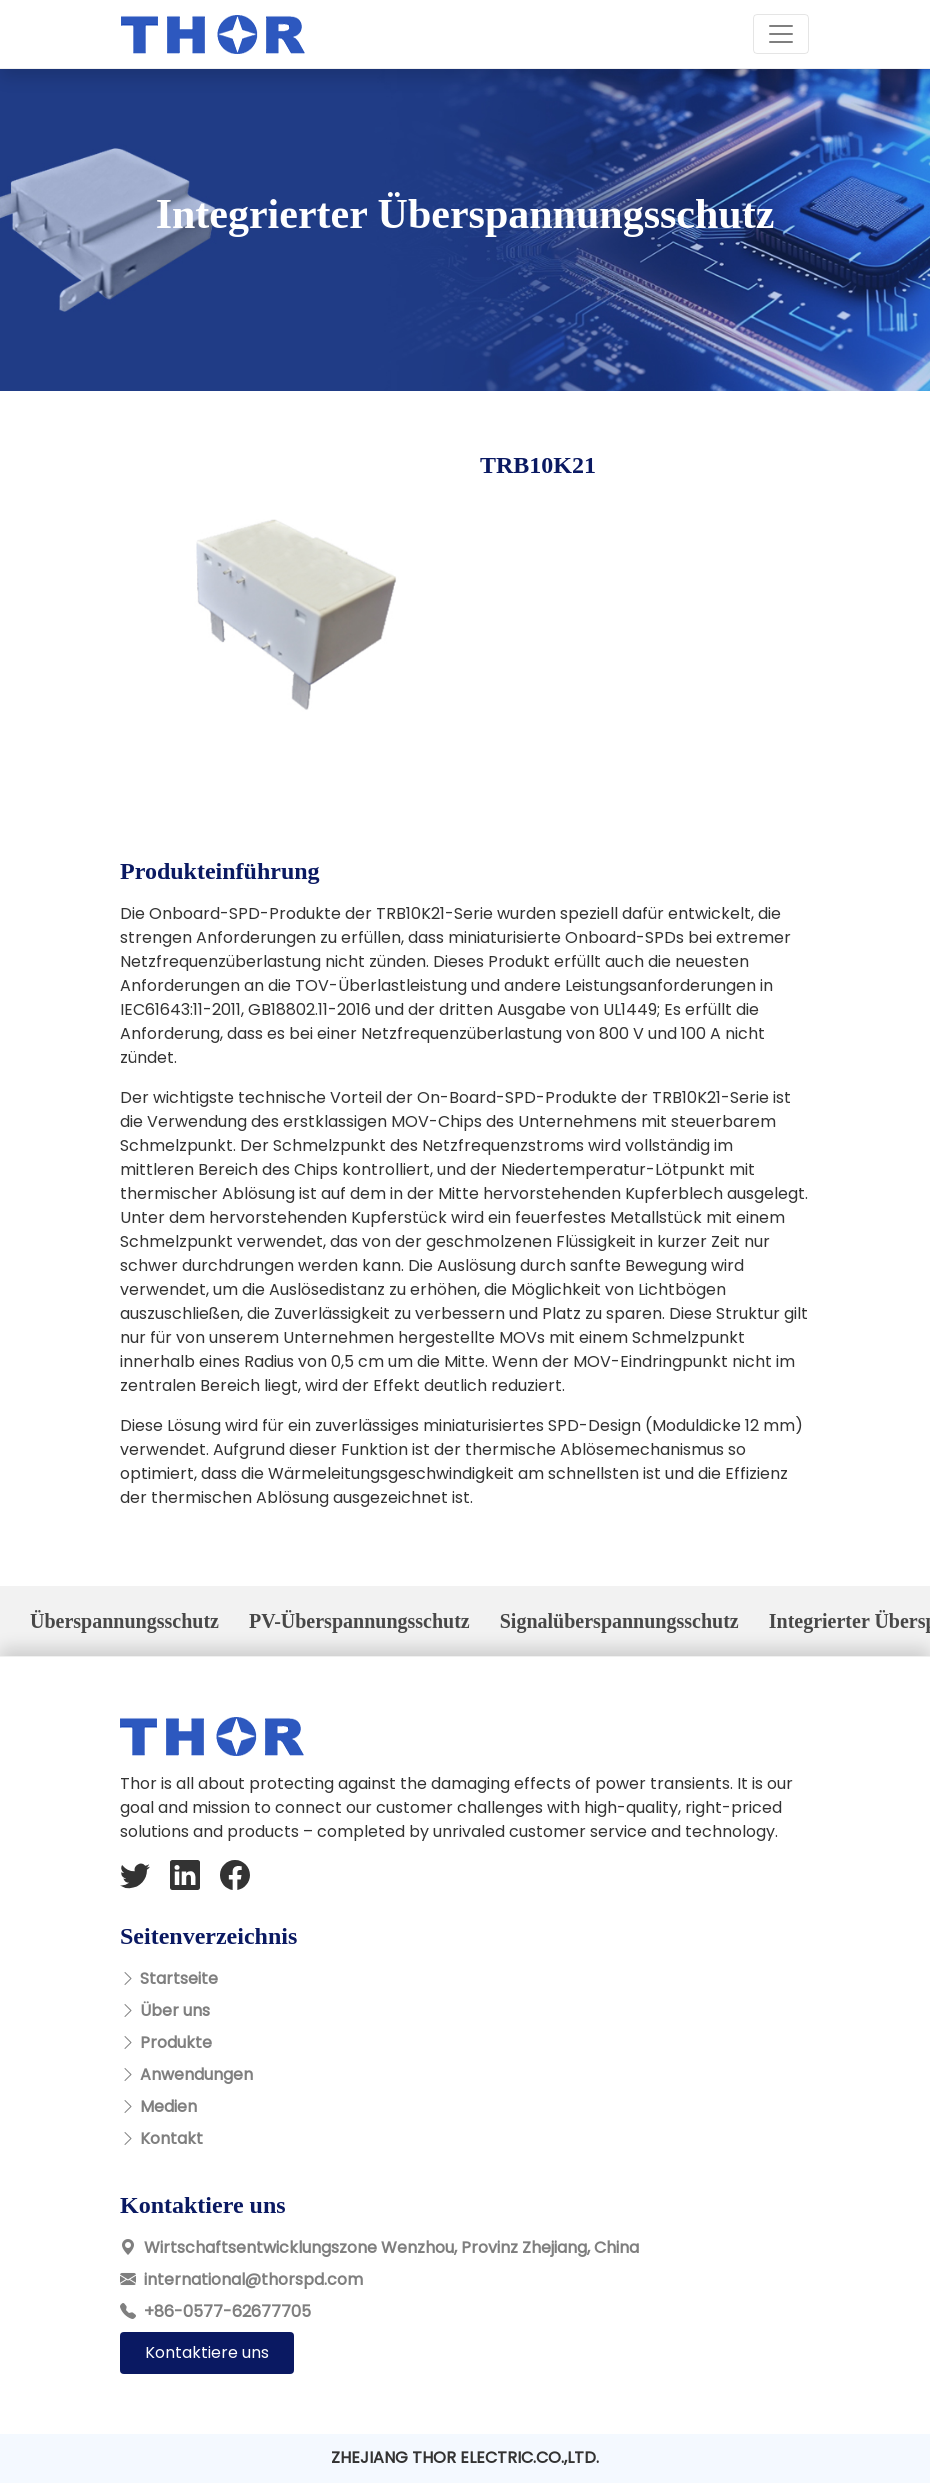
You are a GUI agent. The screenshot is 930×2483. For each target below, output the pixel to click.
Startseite (179, 1978)
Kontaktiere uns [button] (207, 2352)
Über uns (175, 2010)
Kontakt (171, 2138)
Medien (168, 2106)
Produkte (176, 2042)
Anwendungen (196, 2074)
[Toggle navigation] (781, 34)
